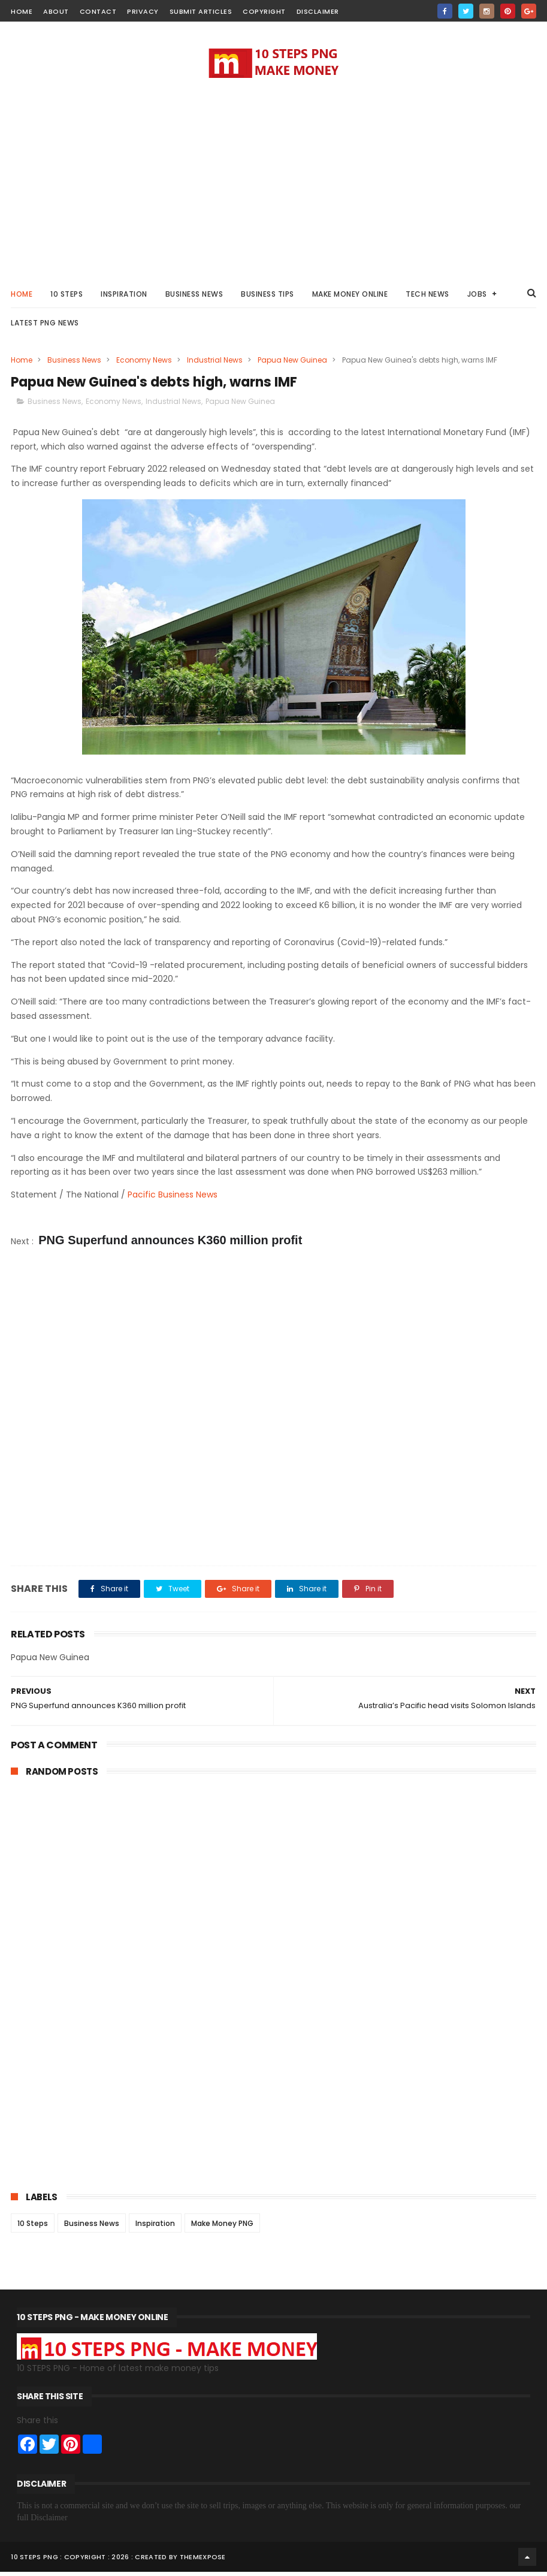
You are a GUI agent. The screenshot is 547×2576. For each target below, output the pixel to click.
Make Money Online (350, 297)
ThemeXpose (203, 2561)
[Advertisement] (274, 180)
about (56, 11)
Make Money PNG (222, 2227)
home (21, 11)
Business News (194, 297)
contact (98, 11)
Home (21, 297)
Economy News (144, 363)
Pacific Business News (172, 1199)
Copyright (264, 11)
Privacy (143, 11)
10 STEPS (66, 297)
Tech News (427, 297)
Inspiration (124, 297)
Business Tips (267, 297)
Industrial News (215, 363)
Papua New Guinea (292, 363)
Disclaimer (318, 11)
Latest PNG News (45, 326)
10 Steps (32, 2227)
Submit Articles (201, 11)
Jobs (477, 297)
